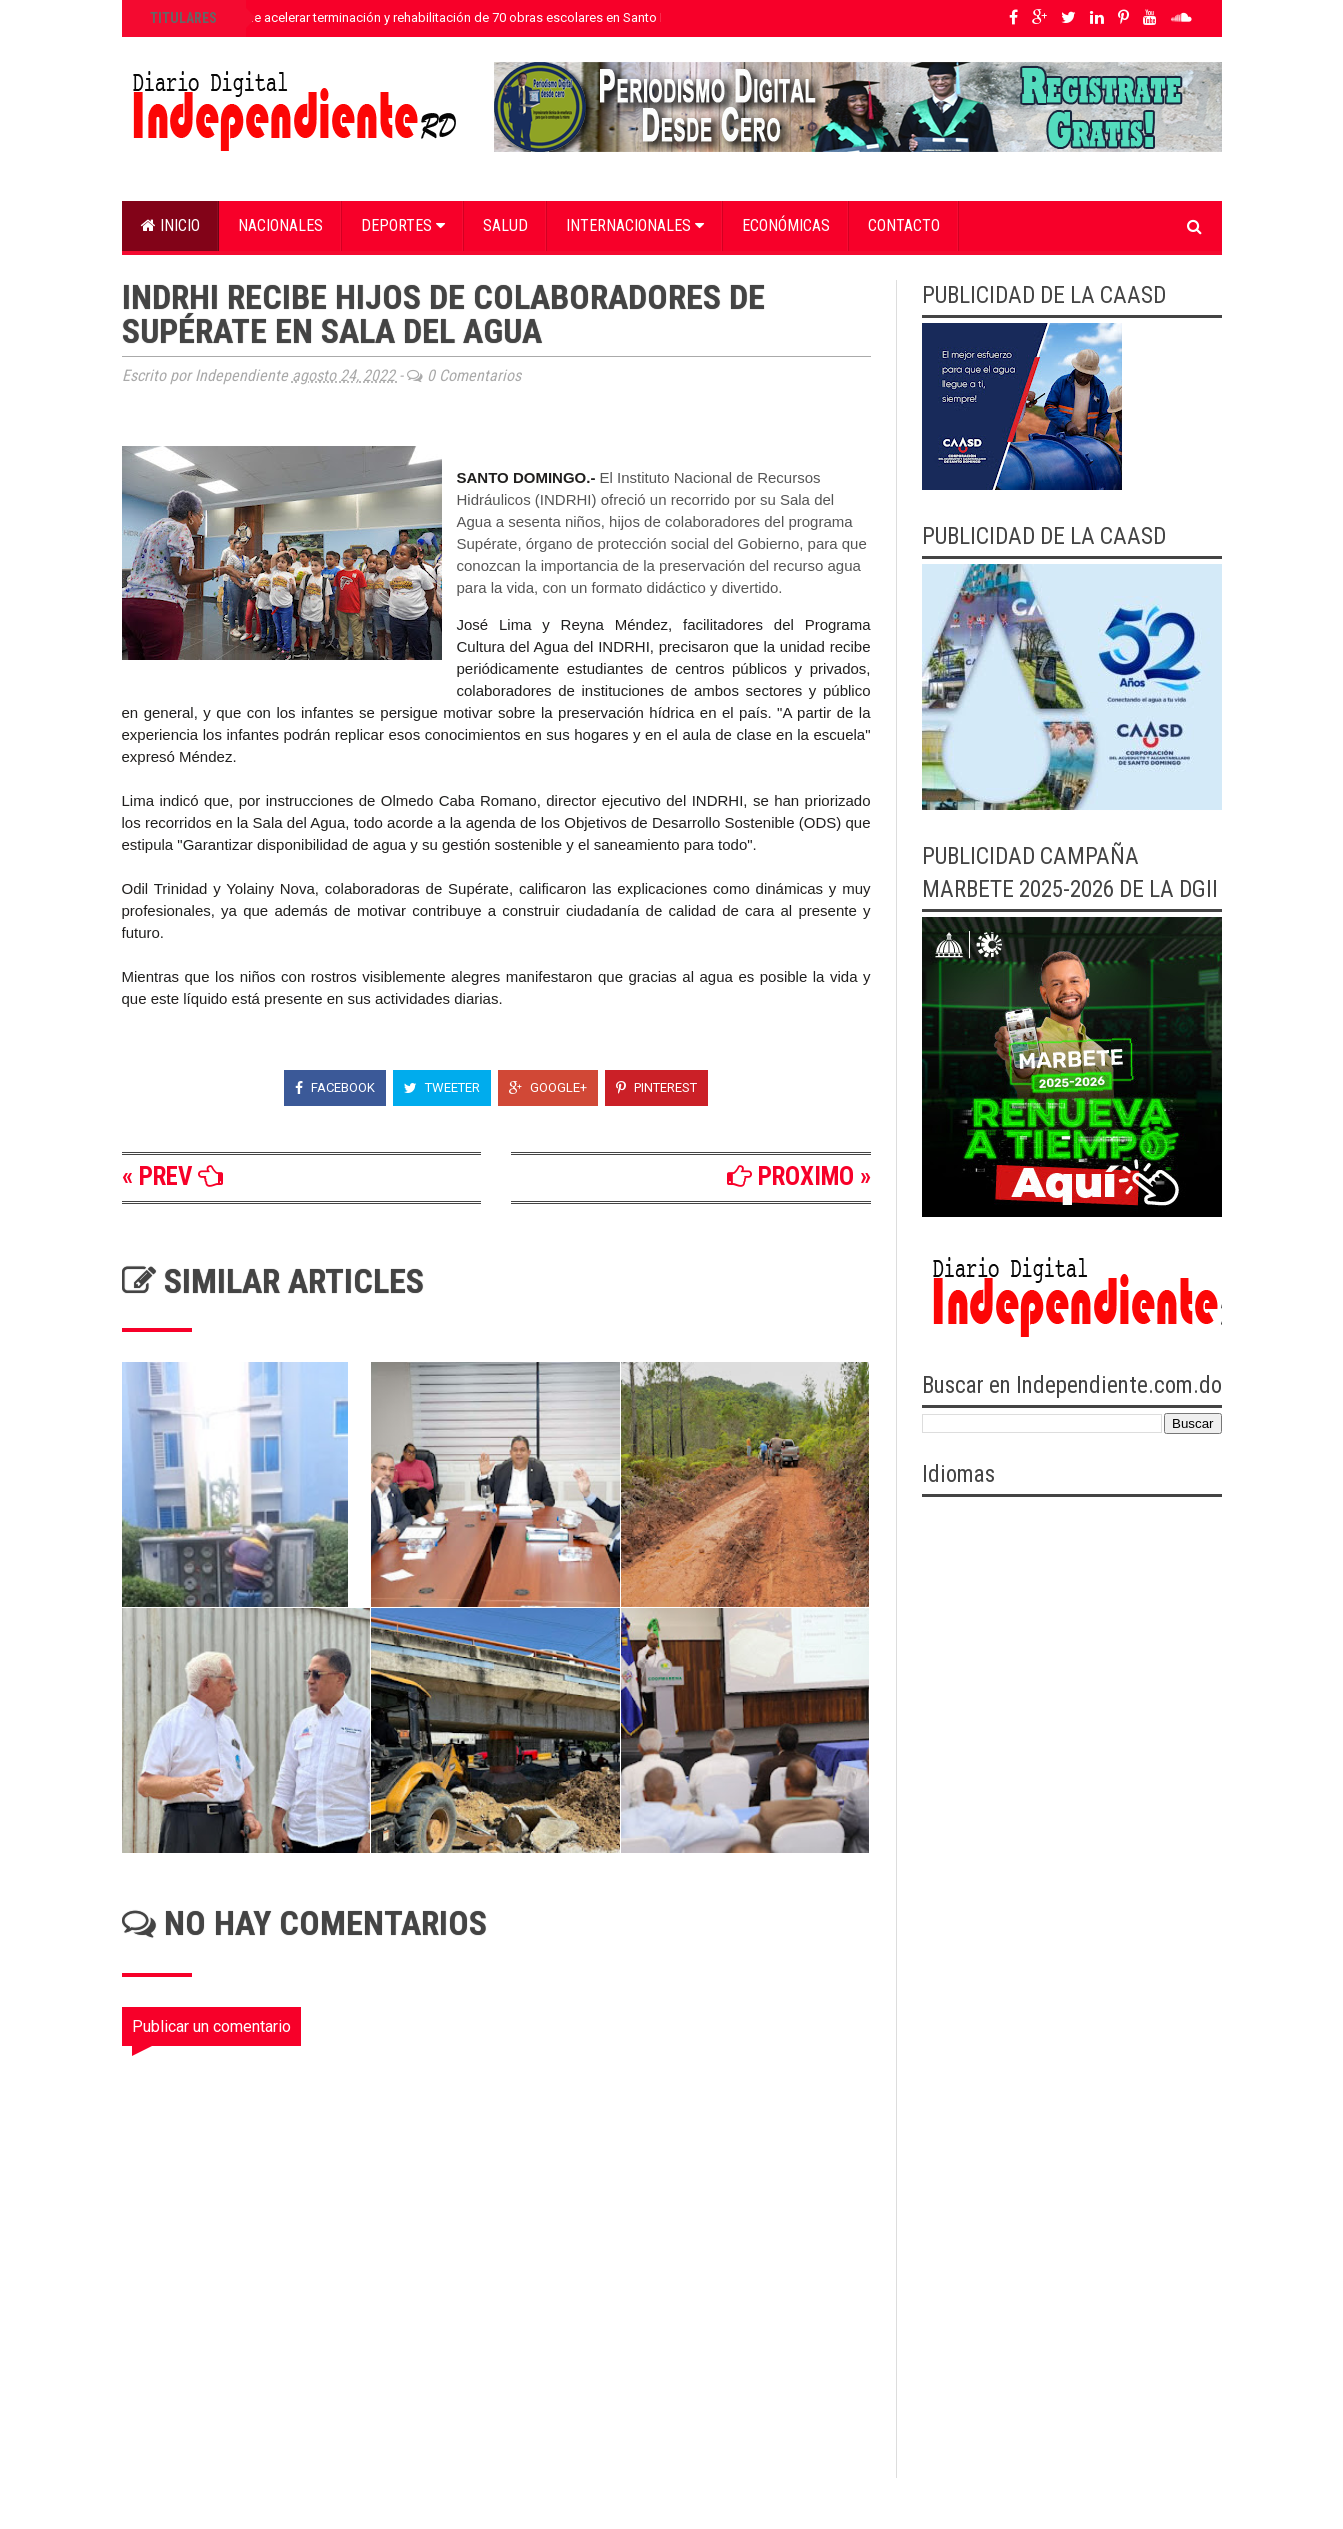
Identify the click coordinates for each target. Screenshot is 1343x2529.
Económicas (786, 225)
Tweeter (442, 1087)
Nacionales (280, 225)
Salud (505, 225)
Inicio (170, 225)
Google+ (548, 1087)
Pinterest (656, 1087)
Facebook (335, 1087)
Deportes (403, 225)
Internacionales (635, 225)
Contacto (904, 225)
